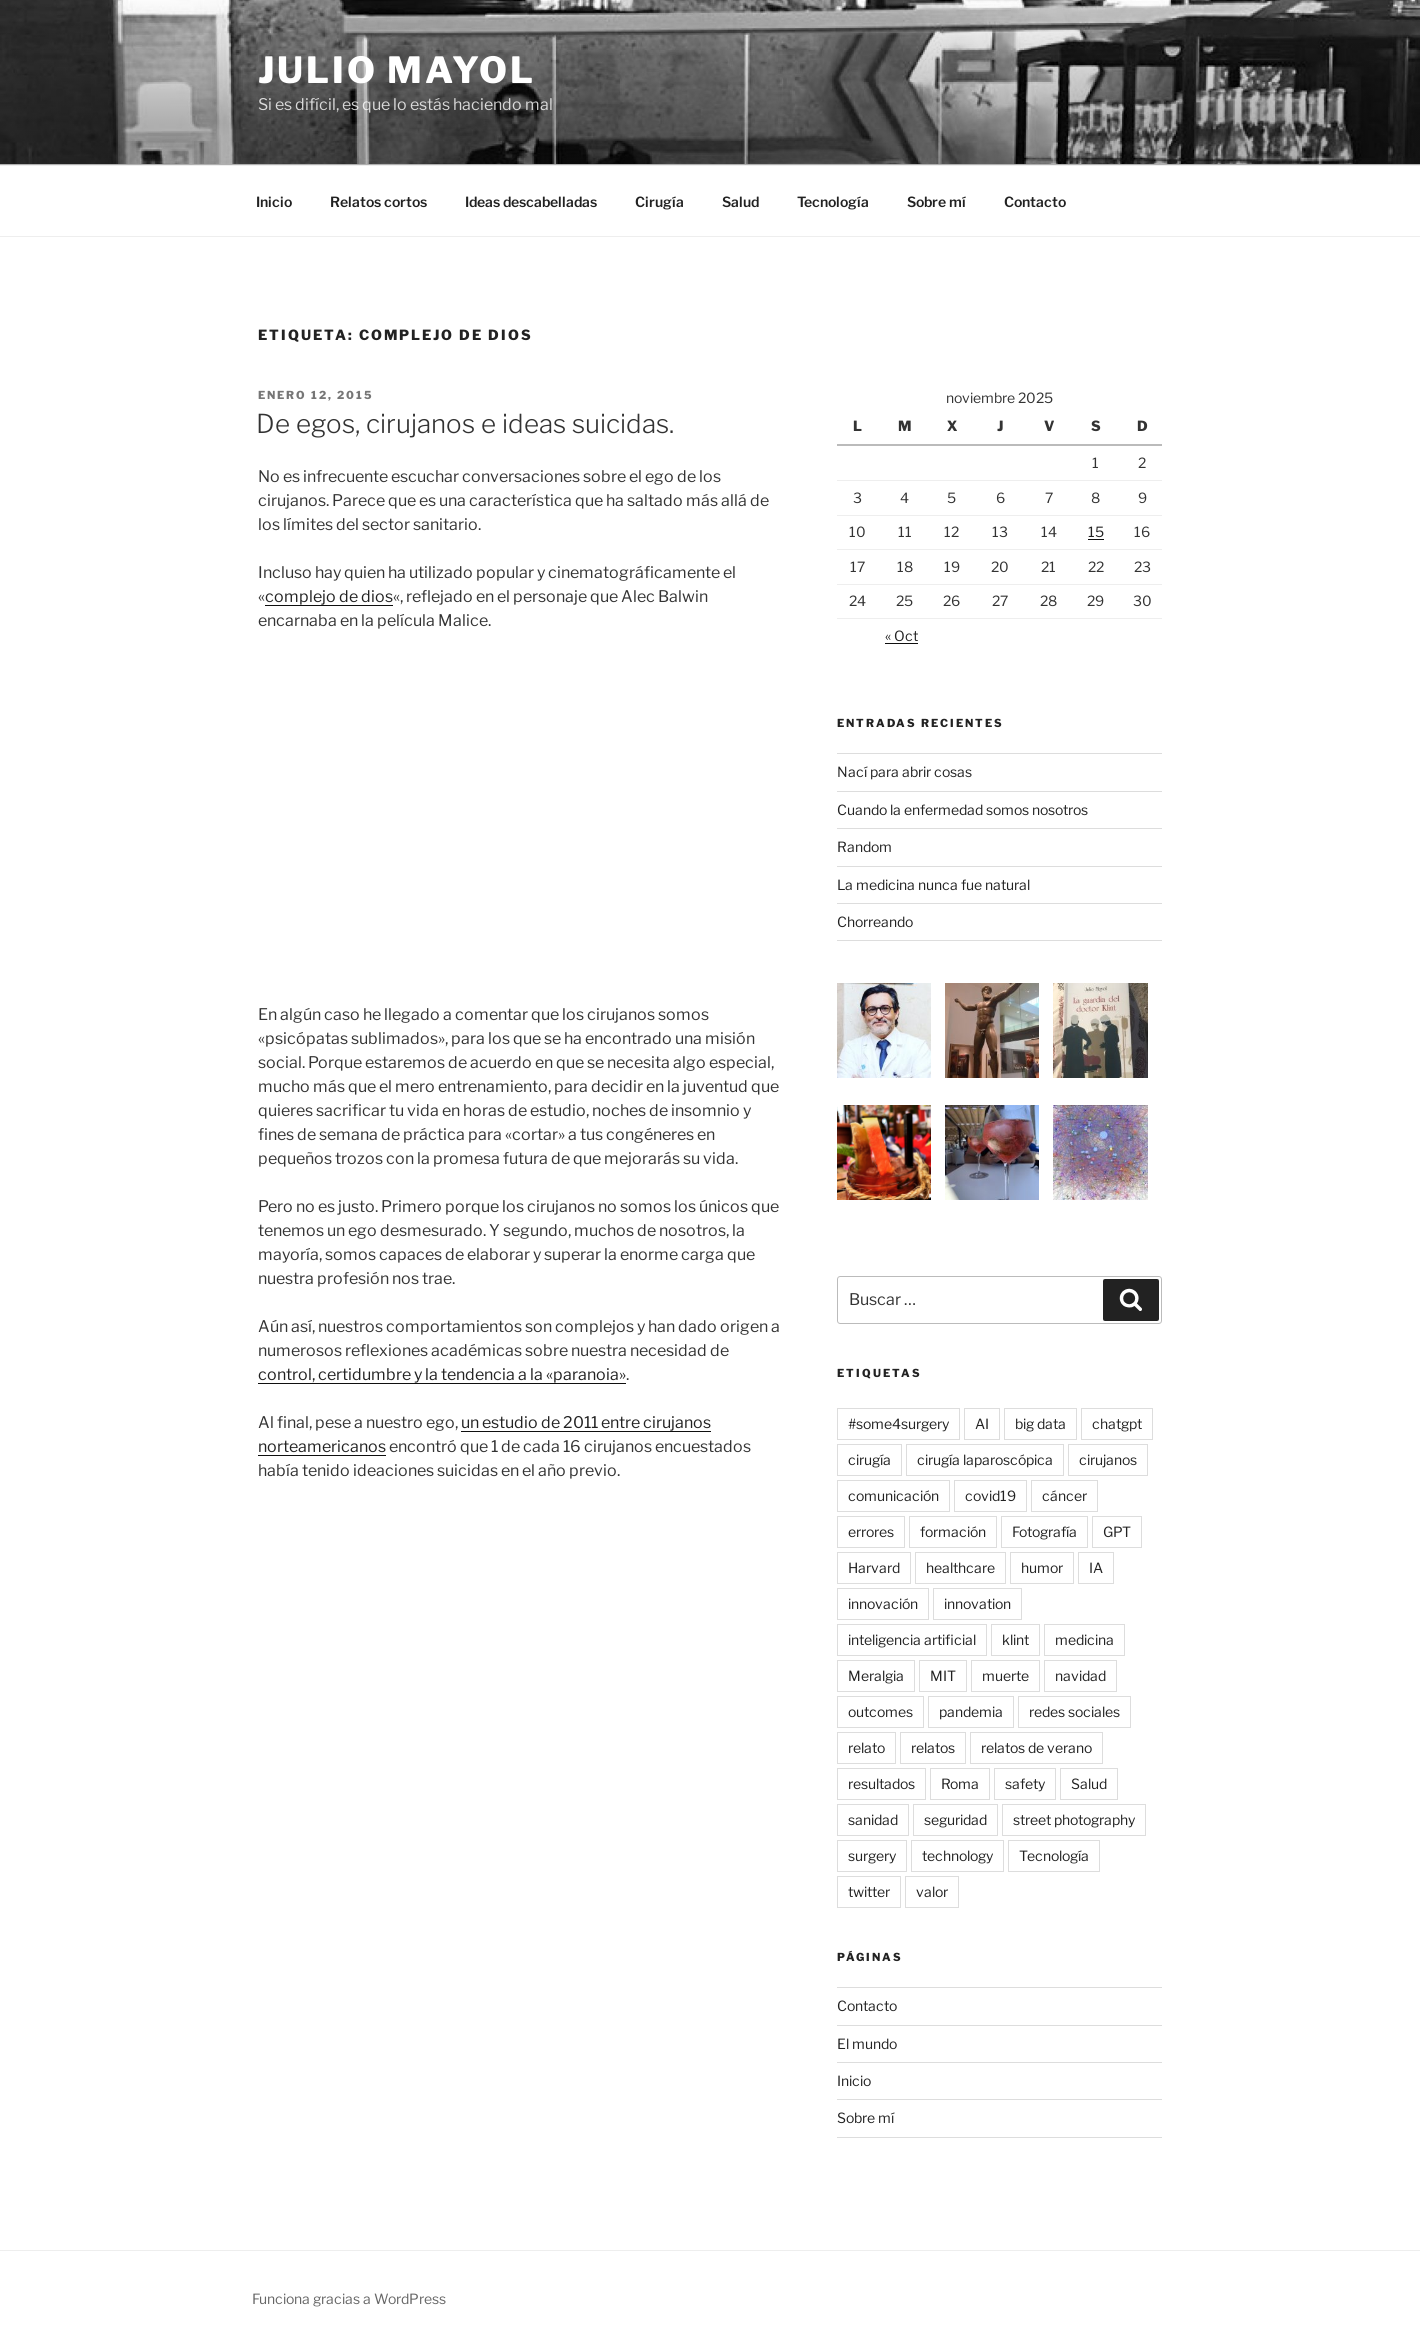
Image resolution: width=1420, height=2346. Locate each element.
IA (1096, 1567)
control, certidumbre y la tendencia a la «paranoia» (442, 1374)
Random (864, 846)
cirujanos (1108, 1459)
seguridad (955, 1819)
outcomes (880, 1711)
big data (1040, 1423)
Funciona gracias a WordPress (349, 2298)
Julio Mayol (397, 70)
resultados (881, 1783)
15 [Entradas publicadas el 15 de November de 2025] (1096, 531)
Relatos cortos (378, 201)
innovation (977, 1603)
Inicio (274, 201)
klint (1015, 1639)
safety (1025, 1783)
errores (871, 1531)
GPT (1117, 1531)
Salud (740, 201)
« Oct (901, 635)
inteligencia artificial (912, 1639)
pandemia (971, 1711)
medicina (1084, 1639)
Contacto (1035, 201)
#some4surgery (898, 1423)
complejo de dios (329, 596)
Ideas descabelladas (531, 201)
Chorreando (875, 921)
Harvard (874, 1567)
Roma (960, 1783)
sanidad (873, 1819)
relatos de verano (1036, 1747)
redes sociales (1074, 1711)
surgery (872, 1855)
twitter (869, 1891)
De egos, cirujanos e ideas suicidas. (465, 423)
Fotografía (1044, 1531)
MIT (943, 1675)
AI (982, 1423)
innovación (883, 1603)
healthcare (960, 1567)
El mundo (867, 2043)
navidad (1080, 1675)
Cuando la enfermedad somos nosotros (962, 809)
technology (957, 1855)
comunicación (893, 1495)
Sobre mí (936, 201)
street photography (1074, 1819)
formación (953, 1531)
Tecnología (833, 201)
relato (866, 1747)
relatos (933, 1747)
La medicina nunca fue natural (933, 884)
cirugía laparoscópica (985, 1459)
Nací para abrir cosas (904, 771)
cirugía (869, 1459)
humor (1042, 1567)
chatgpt (1117, 1423)
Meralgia (876, 1675)
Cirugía (659, 201)
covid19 (990, 1495)
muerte (1005, 1675)
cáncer (1064, 1495)
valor (932, 1891)
